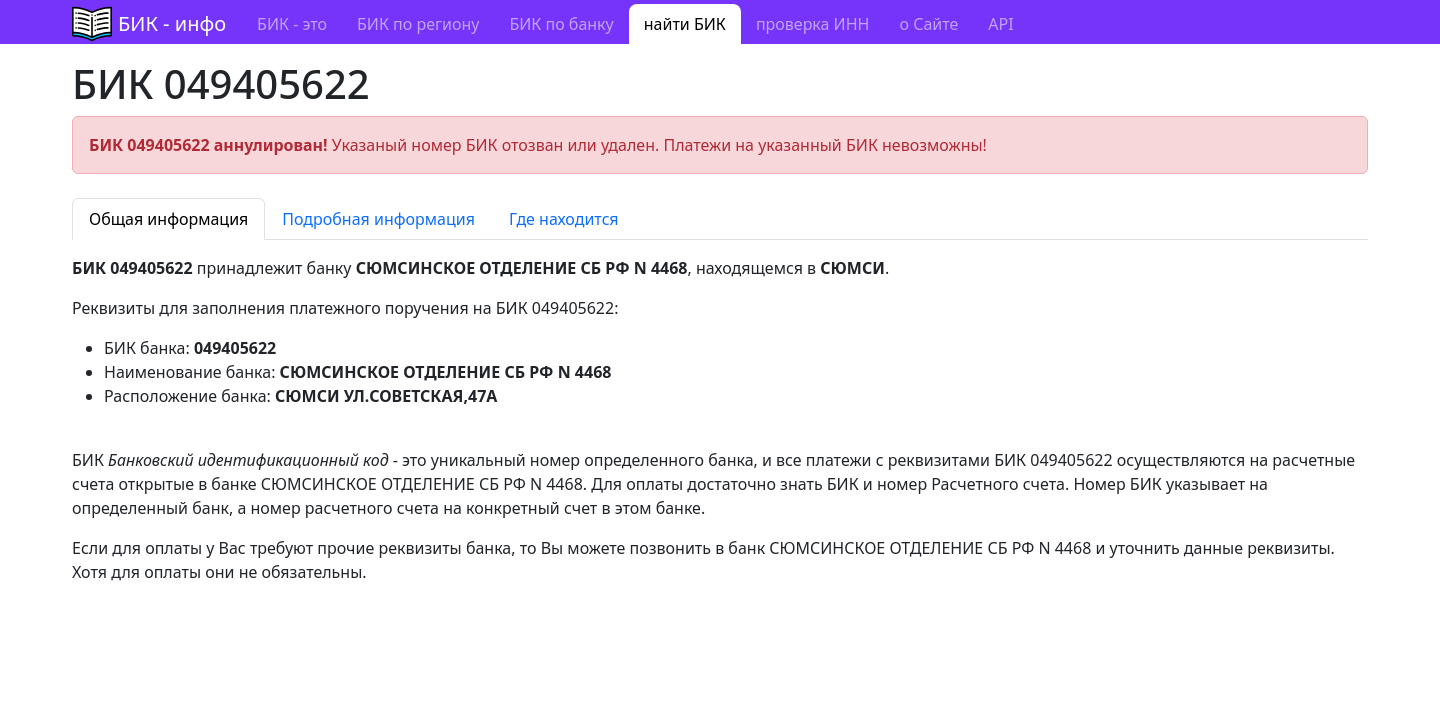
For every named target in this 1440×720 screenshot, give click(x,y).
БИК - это (292, 24)
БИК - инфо (172, 23)
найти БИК (685, 24)
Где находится (564, 219)
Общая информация (168, 219)
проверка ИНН (813, 24)
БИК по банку (561, 24)
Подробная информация (378, 219)
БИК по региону (418, 24)
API (1000, 24)
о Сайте (928, 24)
